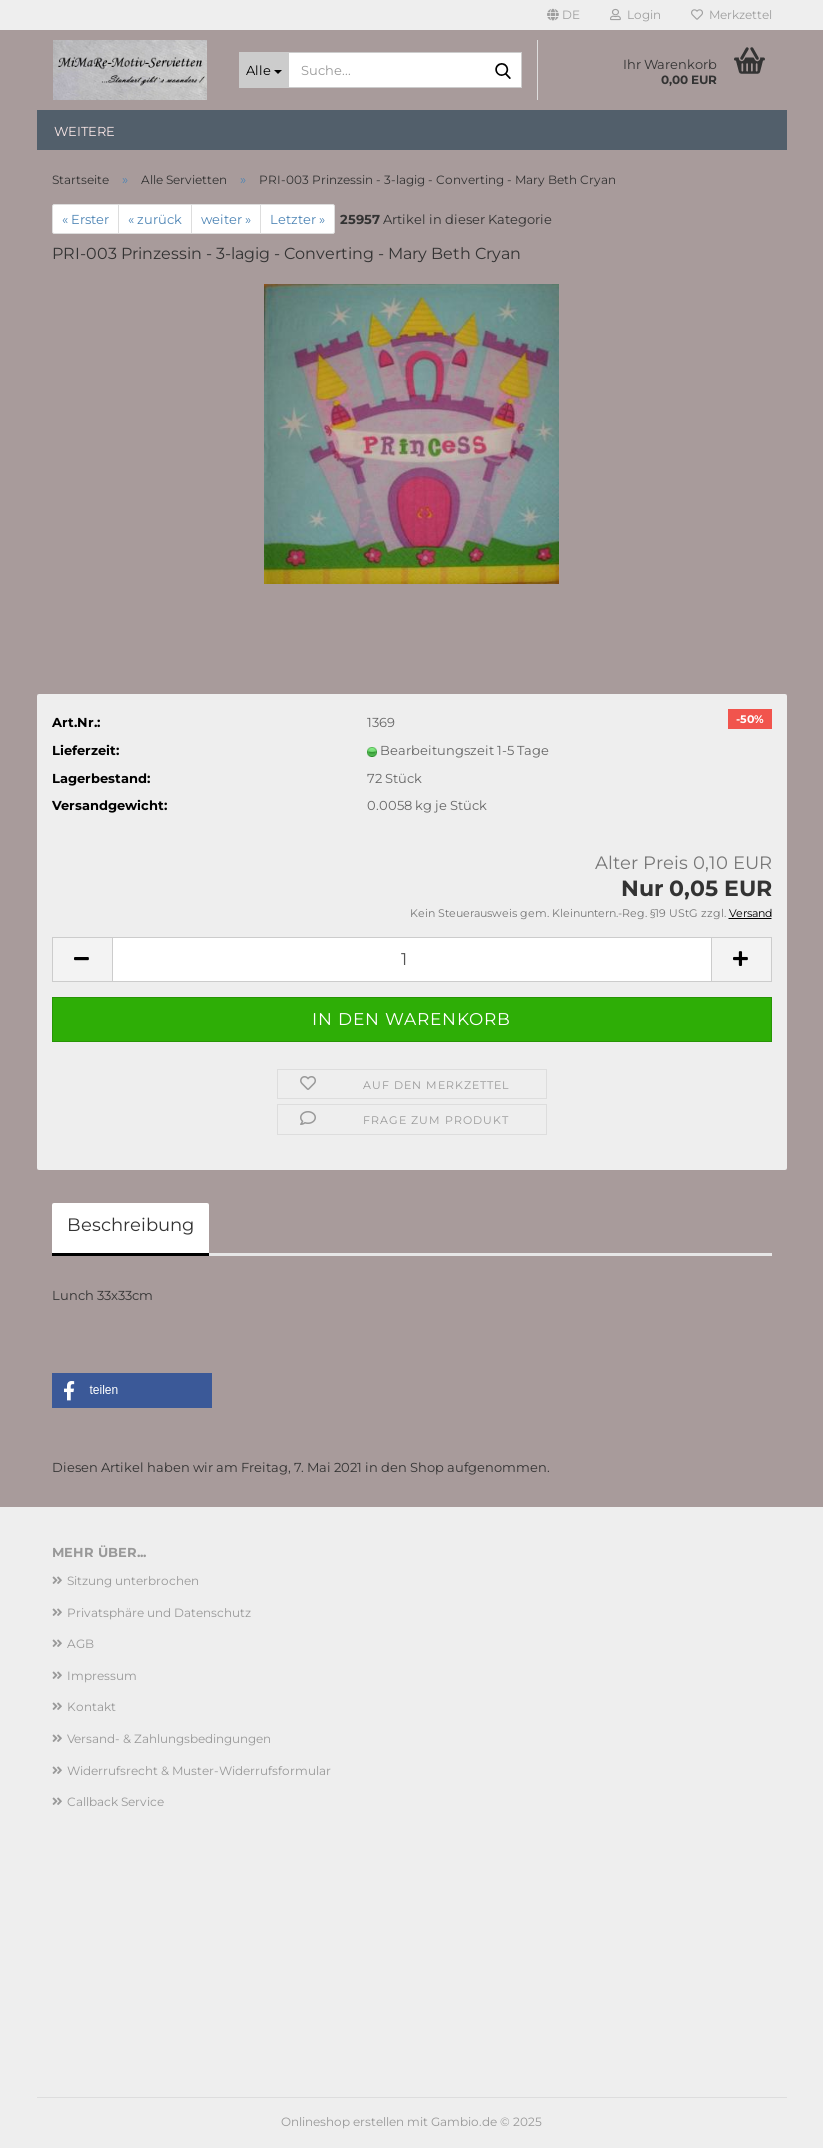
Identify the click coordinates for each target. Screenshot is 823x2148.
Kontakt (91, 1706)
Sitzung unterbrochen (133, 1580)
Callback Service (115, 1801)
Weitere (84, 131)
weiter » (226, 219)
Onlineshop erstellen (342, 2121)
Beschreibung (130, 1225)
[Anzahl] (412, 959)
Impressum (102, 1675)
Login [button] (635, 14)
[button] (563, 15)
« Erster (85, 219)
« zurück (155, 219)
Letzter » (297, 219)
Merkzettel (731, 14)
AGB (80, 1643)
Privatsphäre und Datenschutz (159, 1612)
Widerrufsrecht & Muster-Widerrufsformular (199, 1770)
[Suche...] (264, 70)
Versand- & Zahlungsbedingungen (169, 1738)
